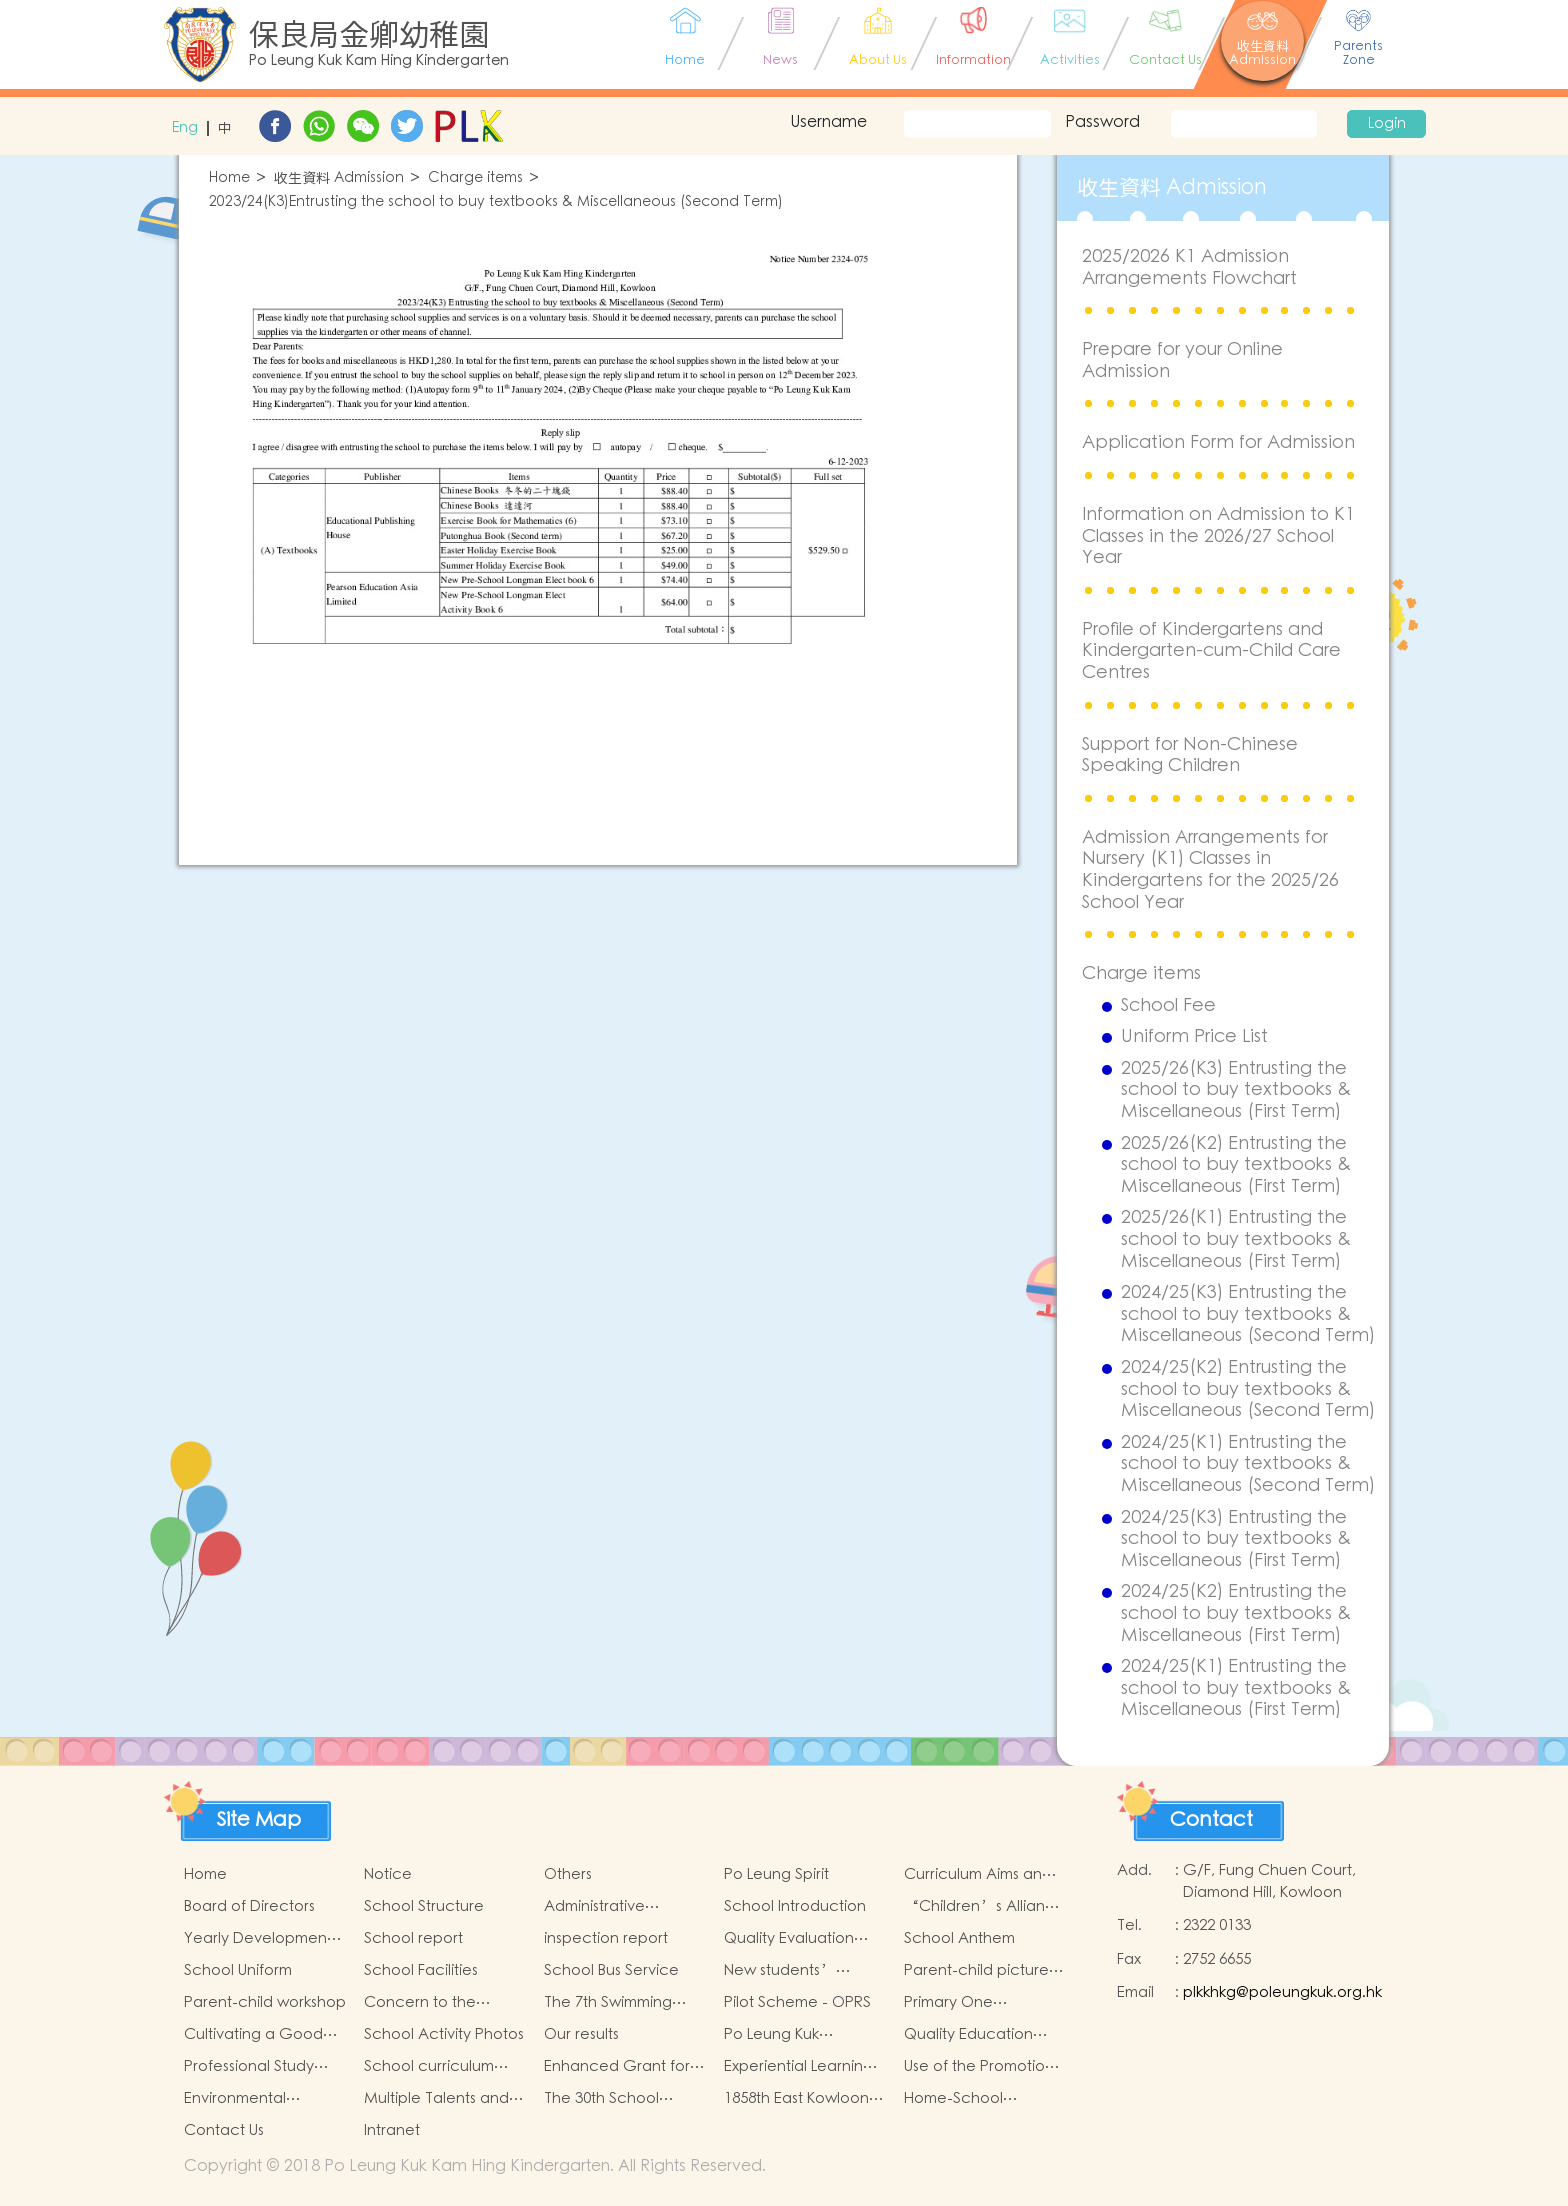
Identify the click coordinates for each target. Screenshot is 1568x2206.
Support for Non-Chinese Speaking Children (1190, 755)
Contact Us (224, 2130)
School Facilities (421, 1970)
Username (828, 122)
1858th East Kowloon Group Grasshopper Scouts (797, 2099)
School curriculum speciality (429, 2067)
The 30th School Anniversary (601, 2099)
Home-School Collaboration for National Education (973, 2099)
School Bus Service (611, 1970)
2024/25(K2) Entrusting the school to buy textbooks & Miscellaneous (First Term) (1236, 1613)
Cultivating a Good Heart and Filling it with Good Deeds (264, 2035)
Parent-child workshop (265, 2002)
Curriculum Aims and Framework (978, 1875)
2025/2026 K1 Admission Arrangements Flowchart (1189, 267)
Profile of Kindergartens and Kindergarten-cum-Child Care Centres (1211, 651)
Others (568, 1874)
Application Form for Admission (1218, 442)
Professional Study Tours (249, 2067)
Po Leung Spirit (776, 1874)
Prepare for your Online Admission (1182, 360)
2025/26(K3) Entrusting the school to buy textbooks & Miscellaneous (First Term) (1236, 1090)
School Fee (1168, 1006)
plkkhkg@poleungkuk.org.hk (1282, 1992)
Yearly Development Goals (258, 1939)
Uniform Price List (1194, 1037)
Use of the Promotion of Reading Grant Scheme (979, 2067)
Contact (1211, 1820)
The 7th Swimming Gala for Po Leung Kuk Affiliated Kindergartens (624, 2003)
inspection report (606, 1938)
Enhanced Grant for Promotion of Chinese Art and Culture (622, 2067)
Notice (388, 1874)
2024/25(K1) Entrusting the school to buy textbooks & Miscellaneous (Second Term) (1248, 1464)
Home (229, 178)
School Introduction (795, 1906)
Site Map (259, 1820)
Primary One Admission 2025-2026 (976, 2003)
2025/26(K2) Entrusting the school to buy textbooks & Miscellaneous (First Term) (1236, 1165)
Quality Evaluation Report (789, 1939)
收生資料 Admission (339, 178)
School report (413, 1938)
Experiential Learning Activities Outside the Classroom (800, 2067)
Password (1102, 122)
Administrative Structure (594, 1907)
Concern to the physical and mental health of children (437, 2003)
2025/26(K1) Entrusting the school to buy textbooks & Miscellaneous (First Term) (1236, 1239)
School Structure (424, 1906)
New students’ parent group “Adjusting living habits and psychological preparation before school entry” (794, 1971)
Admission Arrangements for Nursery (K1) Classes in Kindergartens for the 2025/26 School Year (1210, 870)
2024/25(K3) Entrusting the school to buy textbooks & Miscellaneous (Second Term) (1248, 1314)
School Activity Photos (444, 2034)
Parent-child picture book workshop (976, 1971)
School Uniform (238, 1970)
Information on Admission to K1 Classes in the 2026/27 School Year (1218, 536)
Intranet (392, 2130)
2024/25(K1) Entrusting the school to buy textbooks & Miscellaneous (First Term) (1236, 1688)
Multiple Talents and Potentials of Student (438, 2099)
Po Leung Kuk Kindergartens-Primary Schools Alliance (803, 2035)
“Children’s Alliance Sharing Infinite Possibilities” (984, 1907)
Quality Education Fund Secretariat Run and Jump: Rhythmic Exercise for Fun (979, 2035)
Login (1387, 124)
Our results (581, 2034)
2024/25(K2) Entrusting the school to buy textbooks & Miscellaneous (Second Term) (1248, 1389)
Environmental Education (235, 2099)
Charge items (475, 178)
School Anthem (959, 1938)
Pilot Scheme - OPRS (797, 2002)
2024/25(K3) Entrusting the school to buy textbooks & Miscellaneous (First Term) (1236, 1539)
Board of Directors (249, 1906)
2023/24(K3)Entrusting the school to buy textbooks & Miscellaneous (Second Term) (496, 202)
